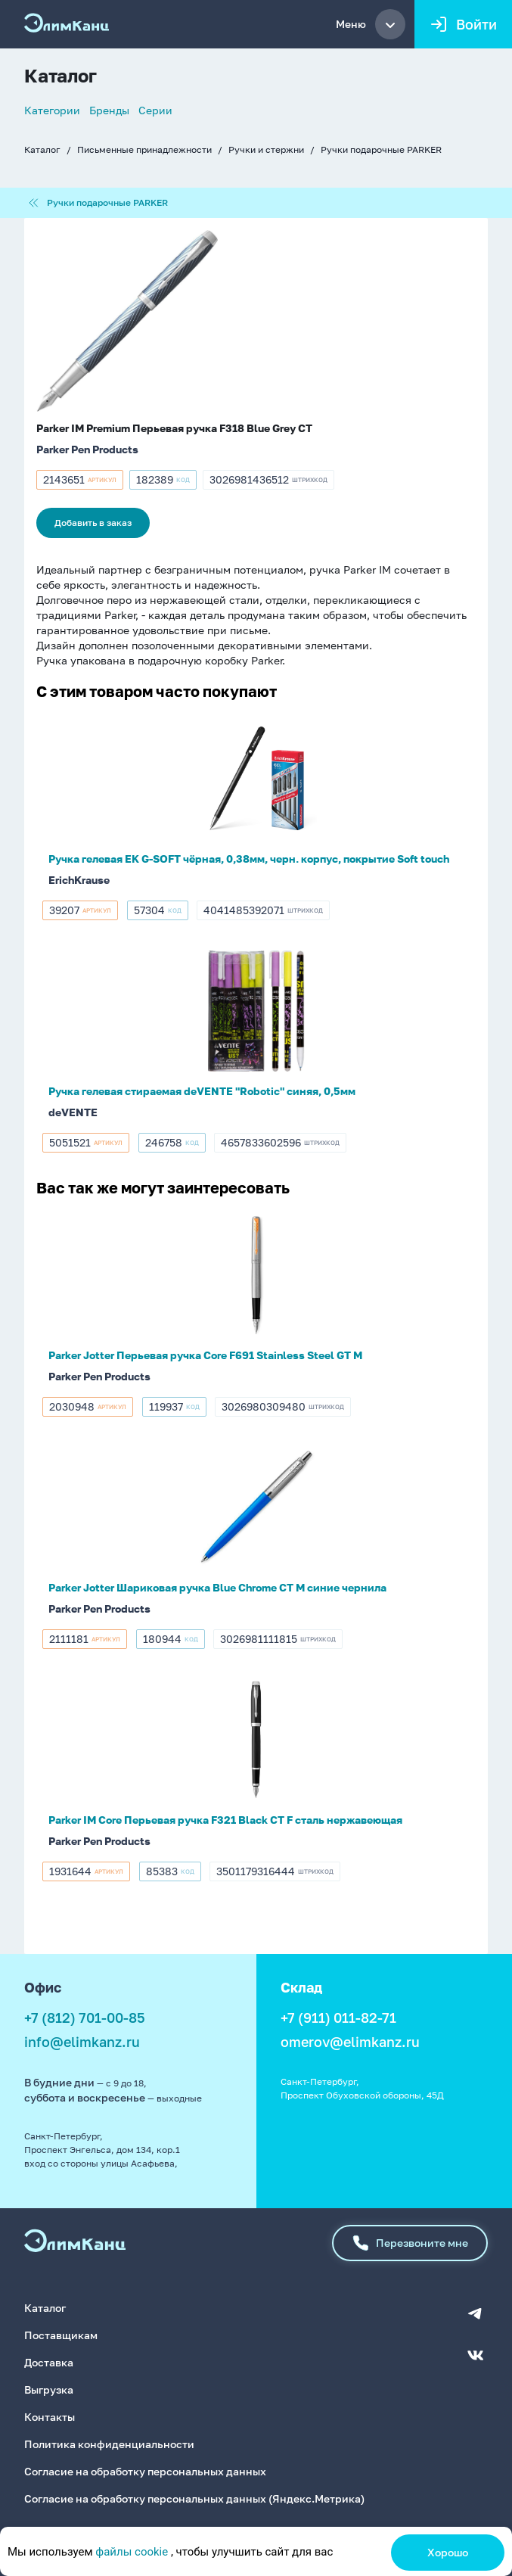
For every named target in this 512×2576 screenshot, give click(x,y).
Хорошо (447, 2552)
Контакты (49, 2415)
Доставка (48, 2360)
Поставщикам (61, 2333)
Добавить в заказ (93, 522)
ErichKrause (79, 879)
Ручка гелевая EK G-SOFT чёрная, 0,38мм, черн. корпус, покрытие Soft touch (248, 858)
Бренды (109, 110)
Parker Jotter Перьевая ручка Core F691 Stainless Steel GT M (205, 1355)
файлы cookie (131, 2552)
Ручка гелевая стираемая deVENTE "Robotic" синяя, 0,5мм (201, 1090)
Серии (155, 110)
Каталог (42, 149)
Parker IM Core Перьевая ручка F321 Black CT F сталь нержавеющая (225, 1819)
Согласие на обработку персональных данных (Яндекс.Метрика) (194, 2496)
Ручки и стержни (266, 149)
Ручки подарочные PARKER (381, 149)
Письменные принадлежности (144, 149)
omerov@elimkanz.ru (350, 2041)
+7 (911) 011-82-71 (338, 2017)
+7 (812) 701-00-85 (84, 2017)
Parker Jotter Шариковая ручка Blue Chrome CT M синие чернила (217, 1587)
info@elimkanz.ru (82, 2041)
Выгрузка (48, 2388)
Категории (52, 110)
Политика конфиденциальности (109, 2442)
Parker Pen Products (87, 449)
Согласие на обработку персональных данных (145, 2469)
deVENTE (73, 1112)
